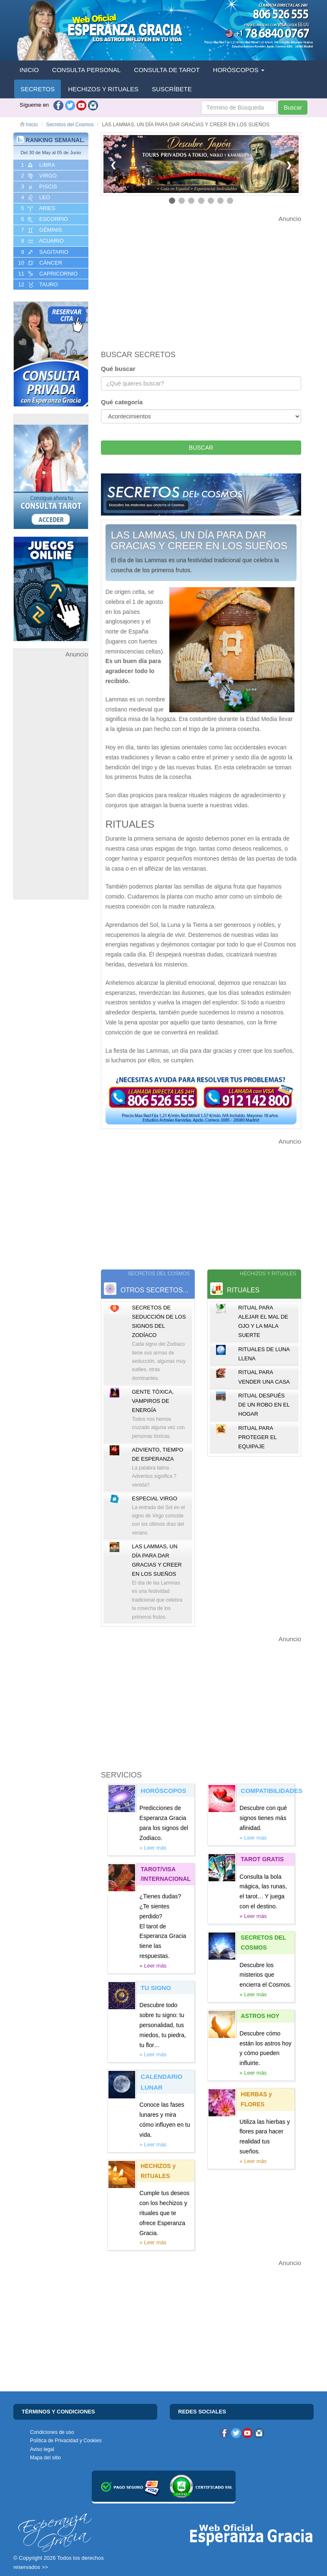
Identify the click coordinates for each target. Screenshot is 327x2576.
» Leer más (152, 1848)
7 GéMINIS (41, 230)
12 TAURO (37, 284)
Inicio (29, 125)
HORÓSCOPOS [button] (238, 69)
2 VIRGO (38, 176)
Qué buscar (118, 368)
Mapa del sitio (45, 2458)
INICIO (29, 69)
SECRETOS (37, 89)
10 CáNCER (39, 263)
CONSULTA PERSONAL (86, 69)
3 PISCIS (38, 186)
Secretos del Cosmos (69, 125)
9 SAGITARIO (44, 252)
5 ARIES (37, 208)
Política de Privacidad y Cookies (65, 2440)
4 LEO (35, 197)
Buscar (293, 107)
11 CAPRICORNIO (47, 273)
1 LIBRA (37, 165)
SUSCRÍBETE (172, 89)
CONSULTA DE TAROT (166, 69)
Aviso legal (42, 2449)
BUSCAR (201, 447)
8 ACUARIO (42, 241)
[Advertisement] (51, 785)
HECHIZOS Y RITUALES (103, 89)
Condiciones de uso (52, 2432)
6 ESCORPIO (44, 219)
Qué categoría (122, 402)
